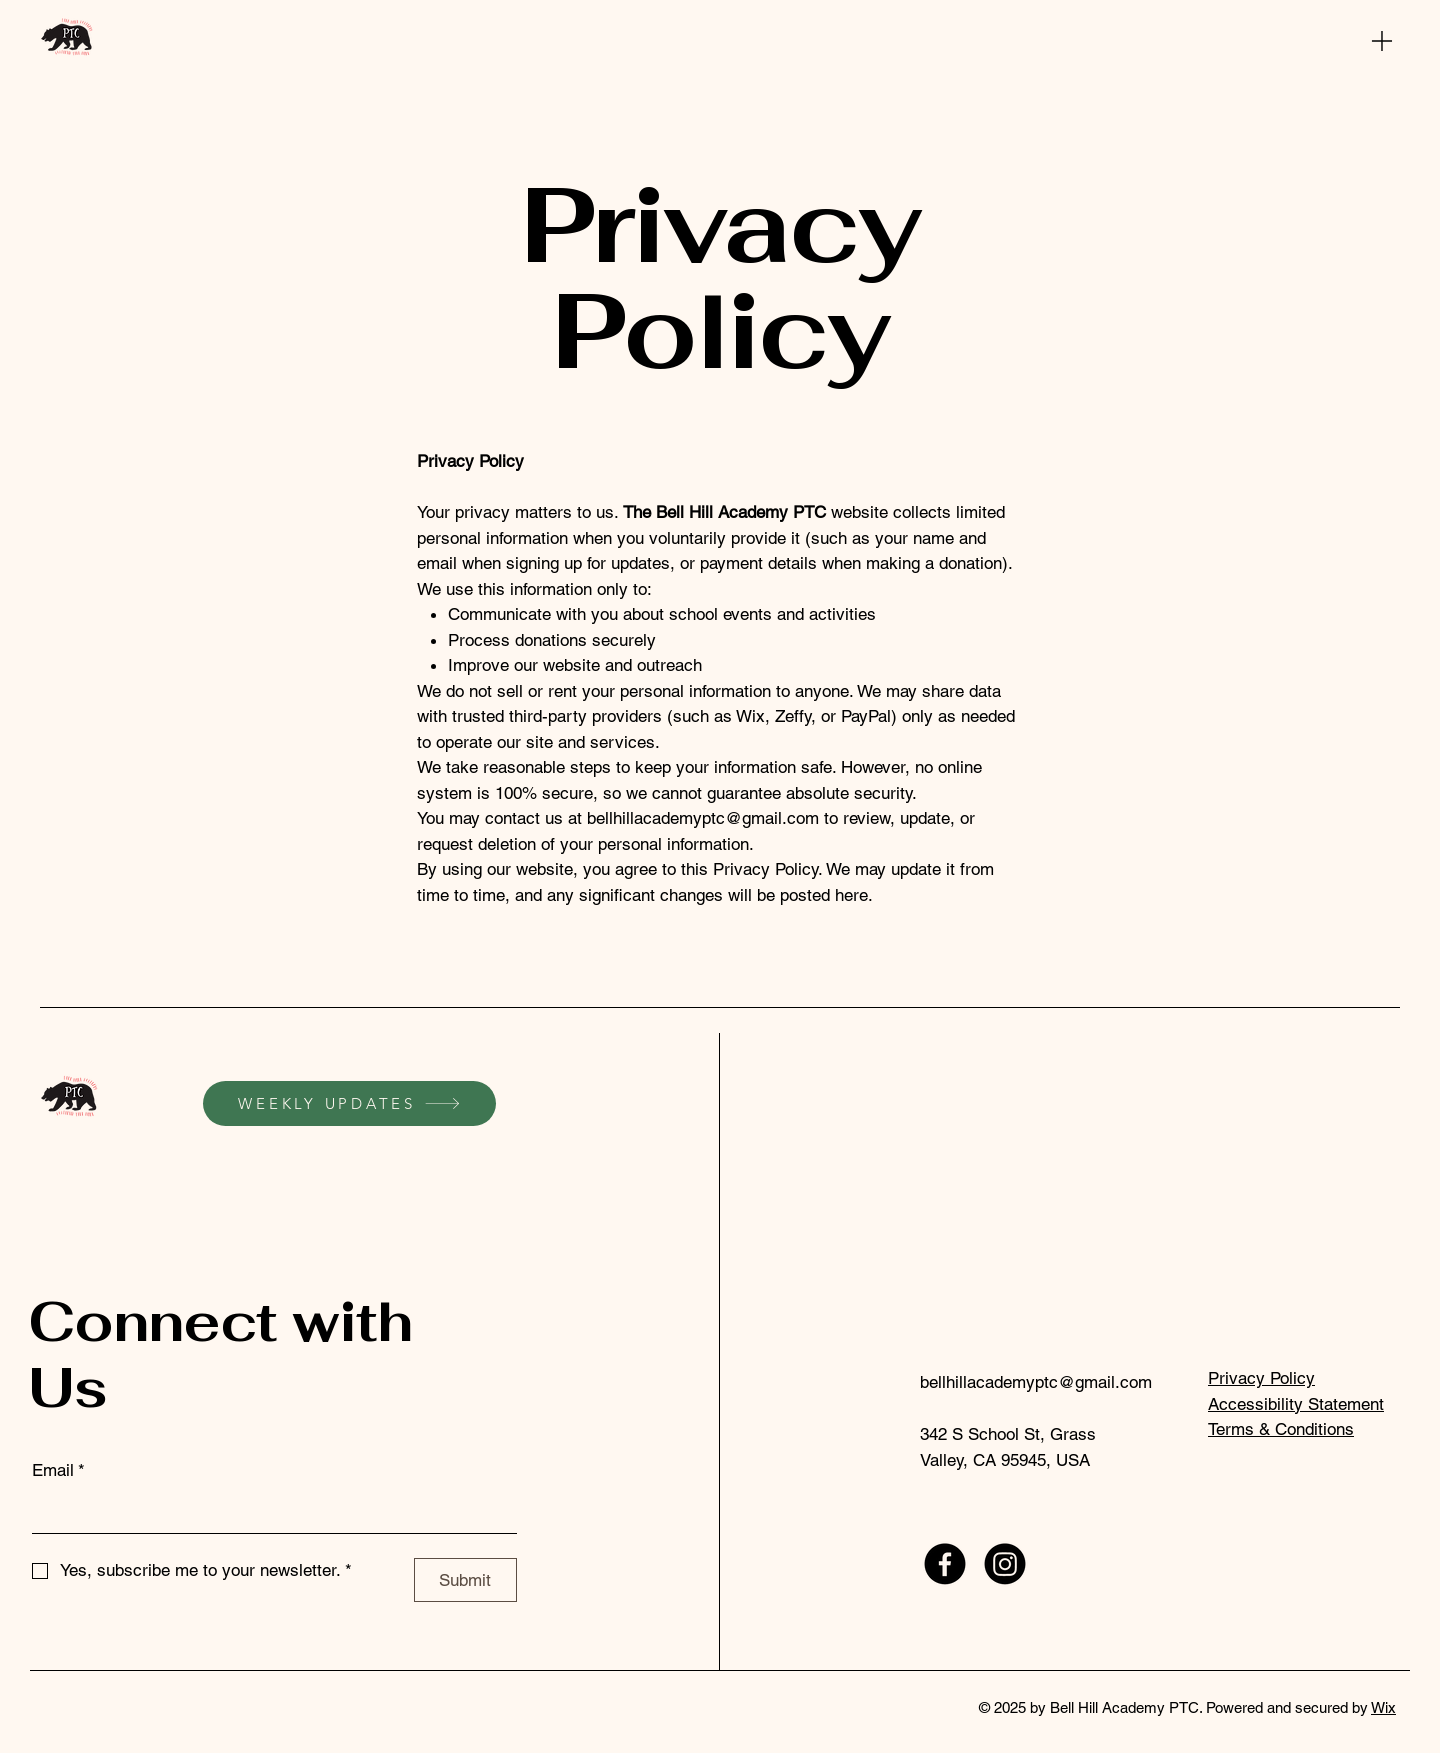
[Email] (268, 1513)
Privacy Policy (1261, 1378)
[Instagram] (1005, 1564)
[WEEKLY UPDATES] (349, 1103)
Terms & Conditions (1281, 1429)
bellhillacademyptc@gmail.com (703, 818)
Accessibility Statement (1296, 1404)
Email (58, 1471)
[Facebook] (945, 1564)
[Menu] (1382, 40)
